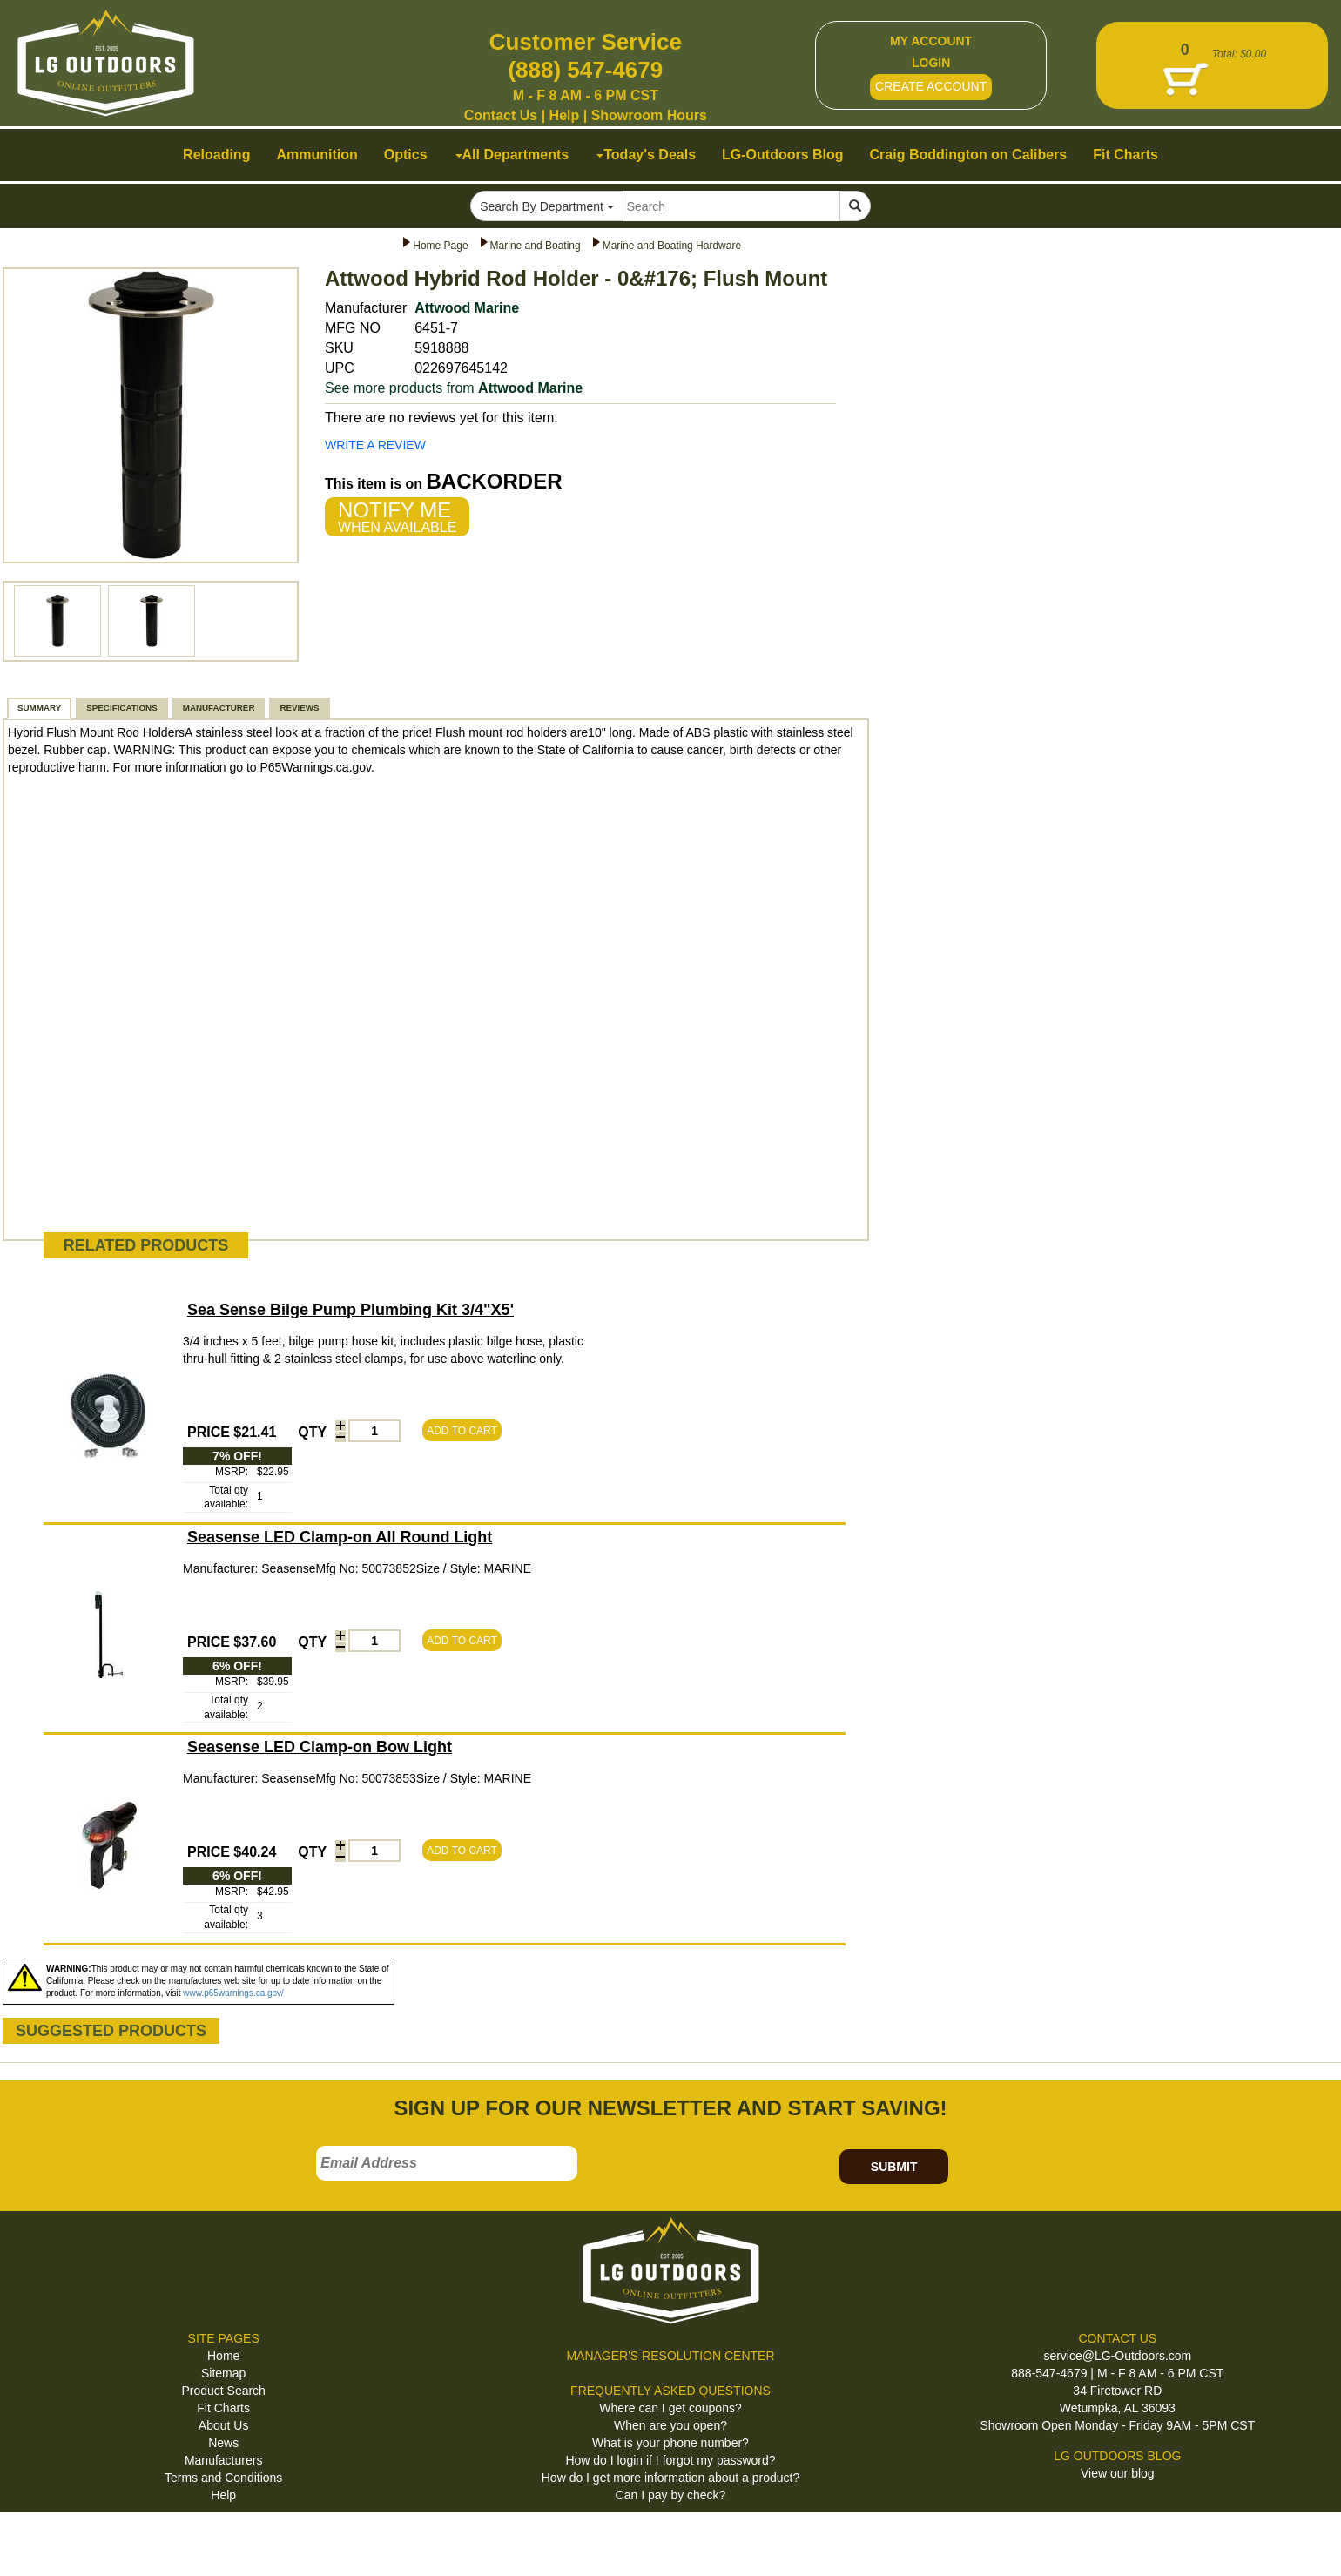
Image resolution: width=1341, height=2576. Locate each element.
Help (564, 115)
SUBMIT (894, 2167)
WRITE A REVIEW (375, 445)
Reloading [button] (216, 154)
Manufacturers (223, 2460)
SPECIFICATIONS (121, 707)
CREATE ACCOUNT (931, 86)
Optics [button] (406, 154)
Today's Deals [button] (646, 154)
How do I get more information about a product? (671, 2478)
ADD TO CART (462, 1431)
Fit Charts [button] (1125, 154)
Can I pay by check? (671, 2495)
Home (223, 2356)
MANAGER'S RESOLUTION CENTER (670, 2356)
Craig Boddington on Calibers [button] (969, 154)
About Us (224, 2425)
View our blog (1118, 2473)
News (223, 2443)
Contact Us (500, 115)
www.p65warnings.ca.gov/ (233, 1993)
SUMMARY (39, 707)
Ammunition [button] (316, 154)
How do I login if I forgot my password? (670, 2460)
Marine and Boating (535, 245)
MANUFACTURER (219, 707)
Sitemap (223, 2373)
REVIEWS (299, 707)
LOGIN (931, 63)
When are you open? (670, 2425)
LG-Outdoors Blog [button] (783, 154)
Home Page (440, 245)
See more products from (454, 388)
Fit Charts (223, 2408)
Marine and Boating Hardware (672, 245)
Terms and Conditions (223, 2478)
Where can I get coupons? (670, 2408)
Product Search (223, 2390)
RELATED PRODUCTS (146, 1245)
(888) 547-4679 (585, 70)
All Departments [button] (512, 154)
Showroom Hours (649, 115)
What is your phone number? (670, 2443)
